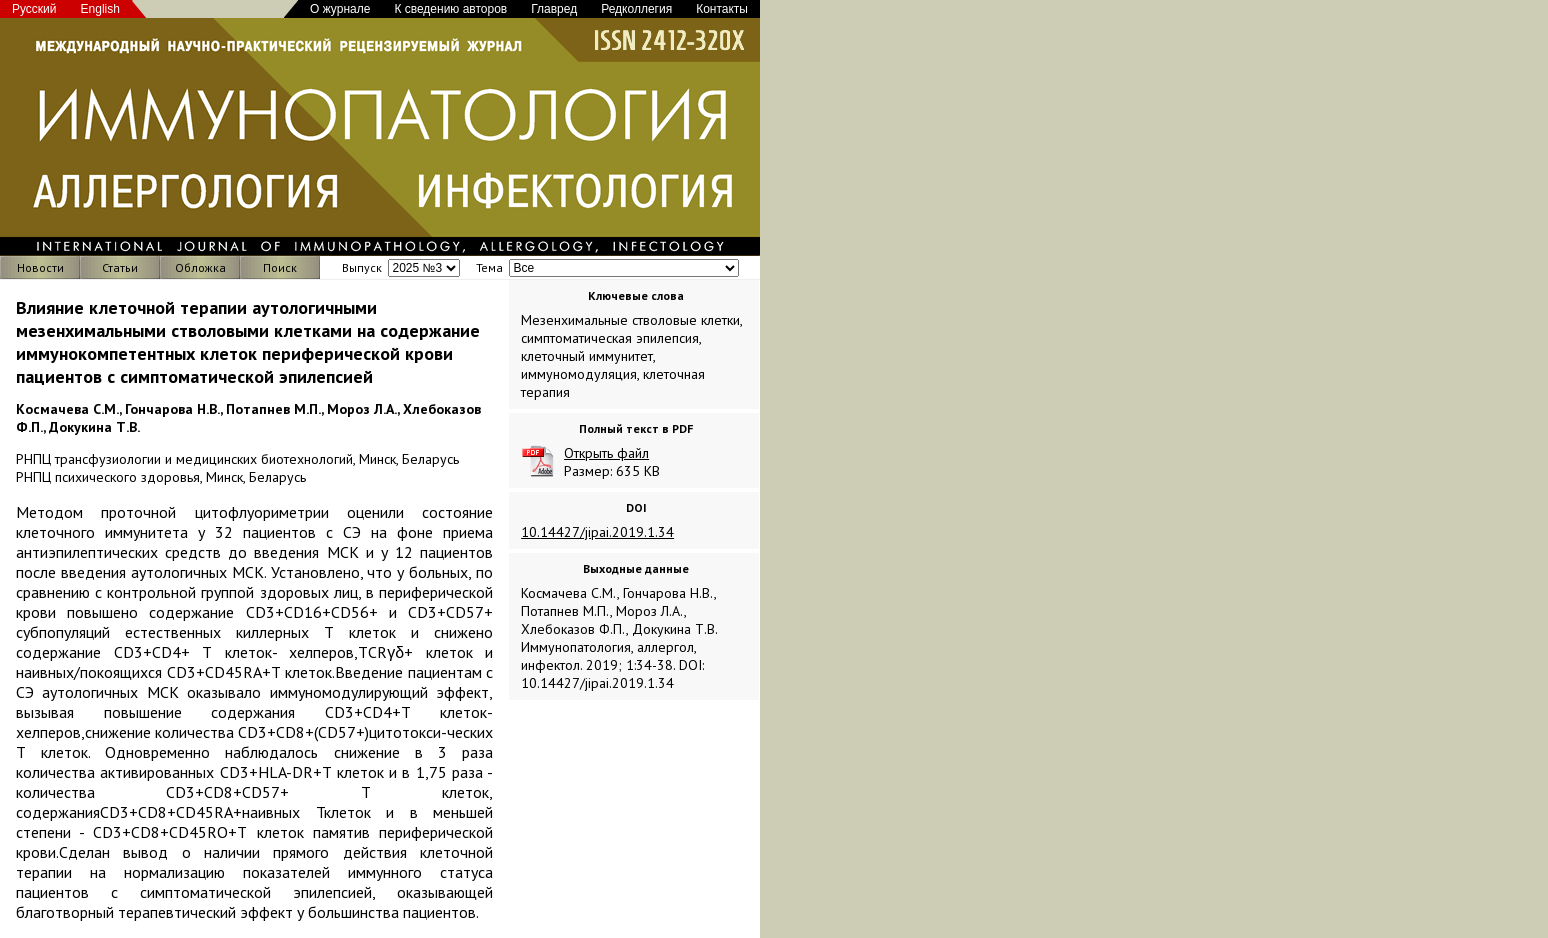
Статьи (120, 267)
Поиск (280, 267)
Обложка (200, 267)
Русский (34, 9)
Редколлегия (636, 9)
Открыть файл (606, 453)
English (100, 9)
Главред (554, 9)
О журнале (340, 9)
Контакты (722, 9)
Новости (40, 267)
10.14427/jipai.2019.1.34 (597, 532)
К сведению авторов (450, 9)
